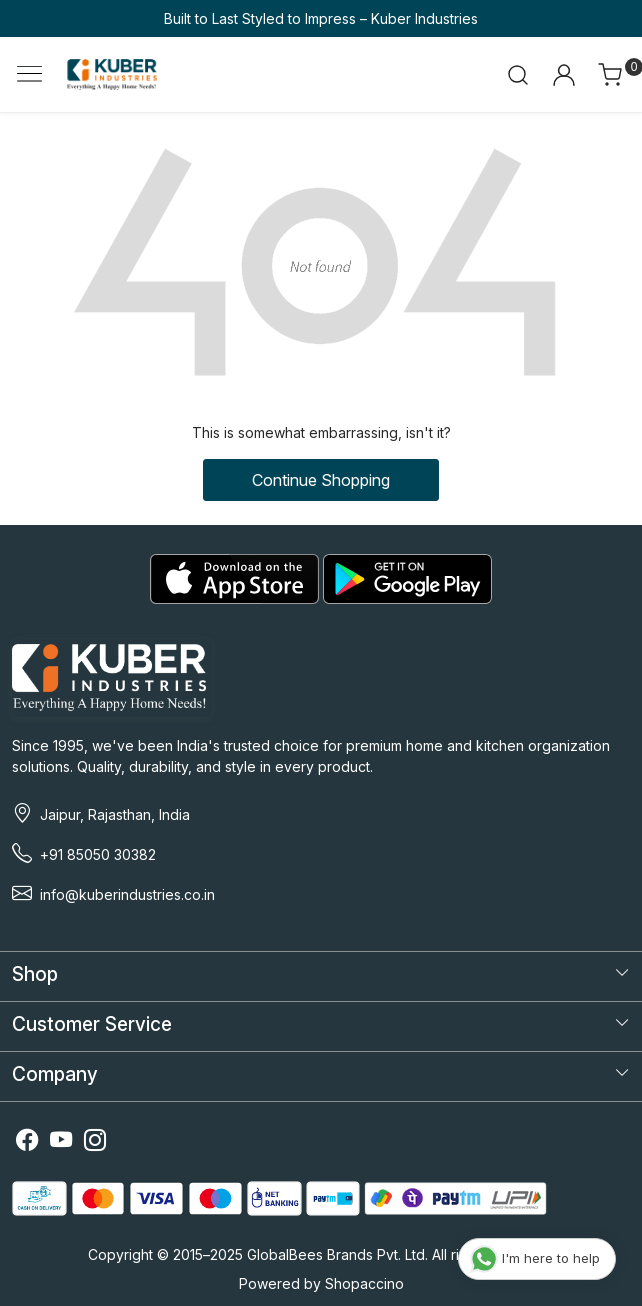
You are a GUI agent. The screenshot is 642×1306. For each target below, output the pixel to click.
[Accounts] (563, 75)
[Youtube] (61, 1143)
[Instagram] (95, 1143)
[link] (518, 75)
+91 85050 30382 (98, 854)
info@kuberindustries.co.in (127, 894)
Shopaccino (364, 1283)
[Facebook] (27, 1143)
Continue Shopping (321, 480)
